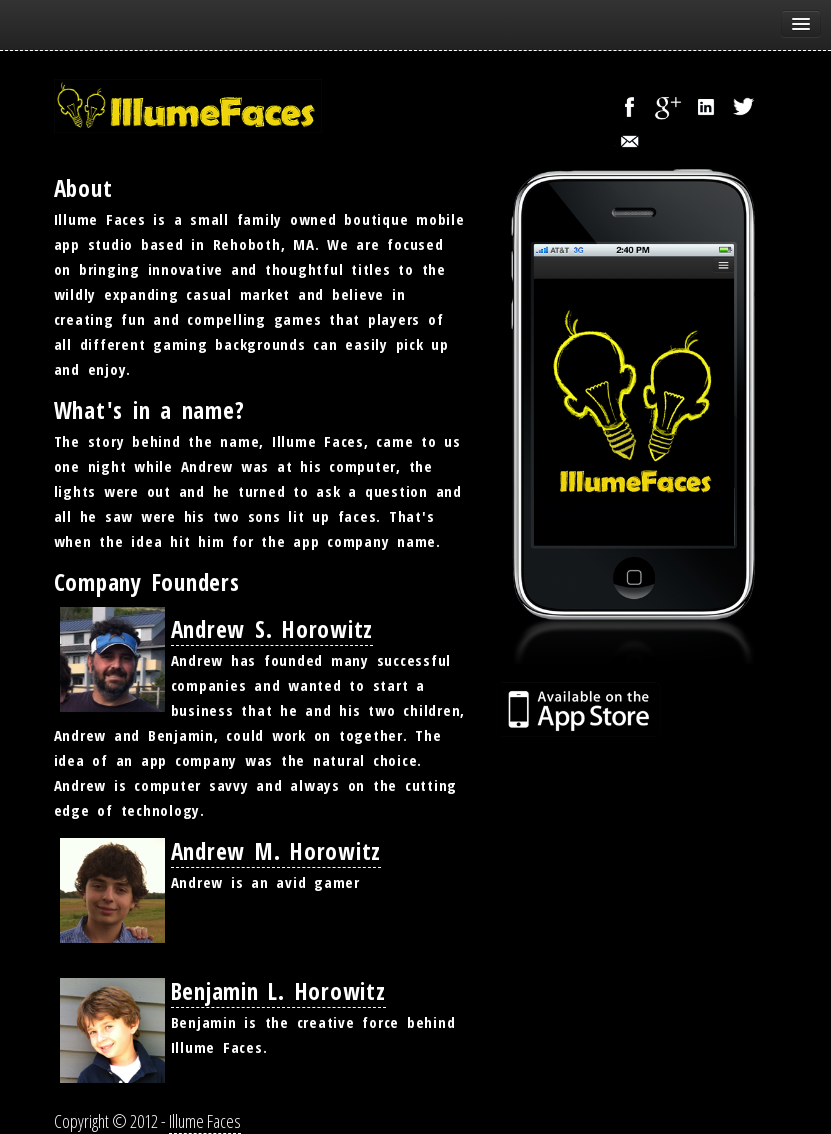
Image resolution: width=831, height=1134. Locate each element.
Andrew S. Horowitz (272, 629)
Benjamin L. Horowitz (278, 991)
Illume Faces (205, 1121)
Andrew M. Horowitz (276, 851)
